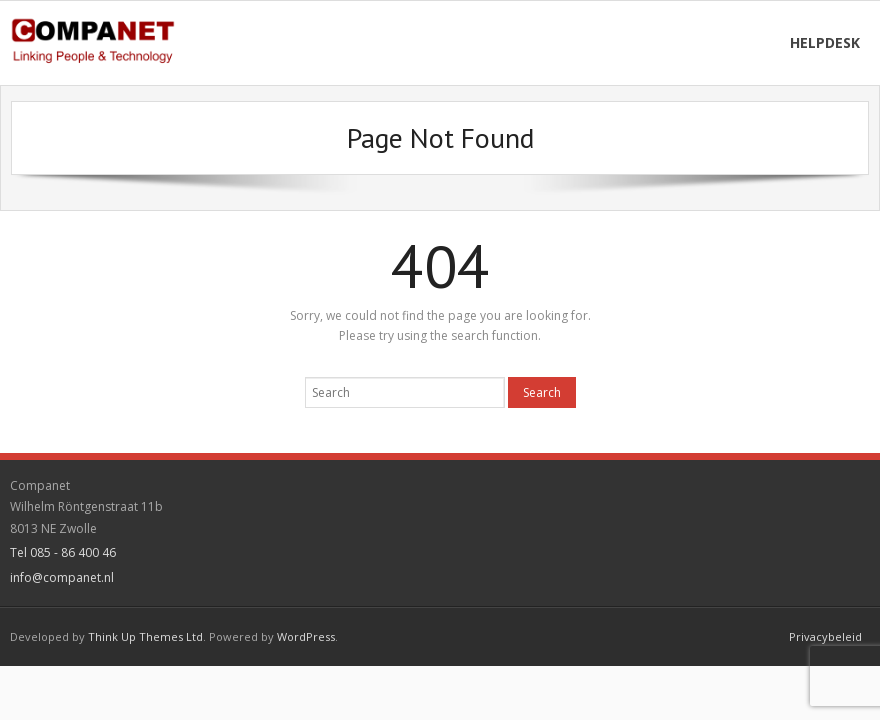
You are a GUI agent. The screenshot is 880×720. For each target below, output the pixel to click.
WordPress (306, 636)
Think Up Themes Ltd (145, 636)
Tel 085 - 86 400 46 (63, 552)
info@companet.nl (62, 577)
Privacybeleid (825, 636)
